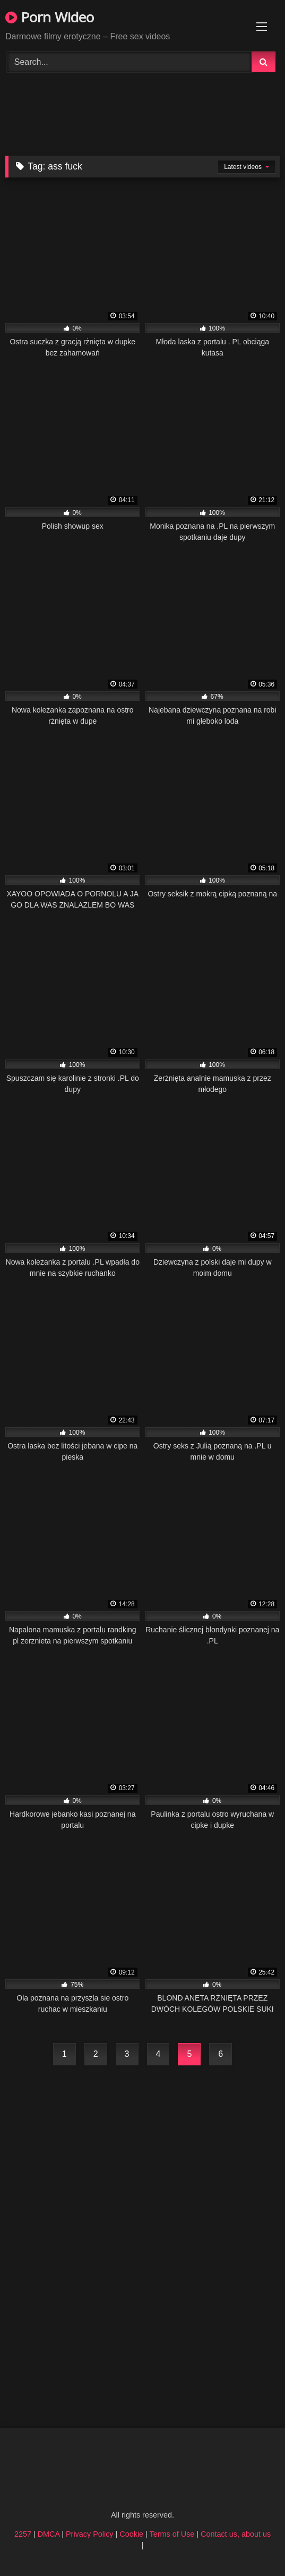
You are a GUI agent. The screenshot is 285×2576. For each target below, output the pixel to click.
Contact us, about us (236, 2534)
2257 (22, 2534)
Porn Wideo (49, 17)
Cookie (131, 2534)
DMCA (49, 2534)
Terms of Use (172, 2534)
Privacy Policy (90, 2534)
